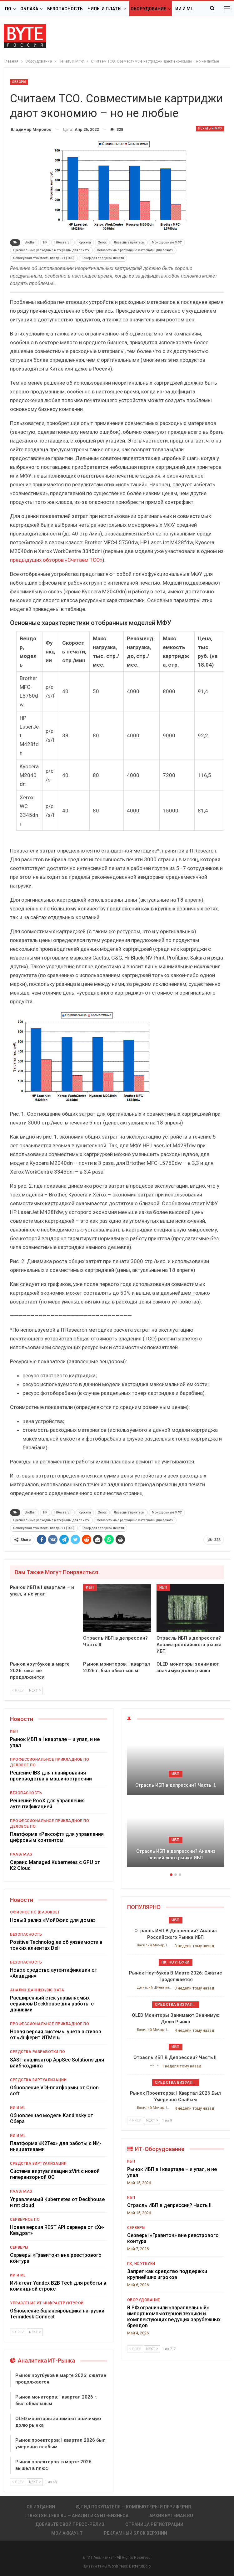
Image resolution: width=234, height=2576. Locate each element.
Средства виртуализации (38, 2080)
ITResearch (63, 242)
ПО (8, 8)
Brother (30, 242)
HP (45, 242)
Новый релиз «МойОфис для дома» (54, 1920)
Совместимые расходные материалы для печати (135, 250)
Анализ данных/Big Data (37, 1990)
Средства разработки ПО (37, 2052)
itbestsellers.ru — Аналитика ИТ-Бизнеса (76, 2515)
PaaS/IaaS (21, 1854)
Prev (18, 1690)
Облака (29, 8)
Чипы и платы (104, 8)
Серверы (19, 2247)
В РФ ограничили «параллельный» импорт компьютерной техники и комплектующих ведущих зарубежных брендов (174, 2316)
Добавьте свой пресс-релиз (69, 2524)
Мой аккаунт (67, 2533)
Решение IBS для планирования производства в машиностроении (51, 1776)
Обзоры (19, 82)
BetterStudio (140, 2566)
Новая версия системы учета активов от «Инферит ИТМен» (55, 2035)
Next (35, 1690)
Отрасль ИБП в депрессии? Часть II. (175, 1785)
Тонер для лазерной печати (103, 258)
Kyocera (85, 242)
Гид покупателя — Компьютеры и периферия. (134, 2506)
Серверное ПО (25, 2219)
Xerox (102, 242)
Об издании (41, 2506)
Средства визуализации (177, 2004)
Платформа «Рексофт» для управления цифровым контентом (57, 1837)
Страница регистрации (154, 2524)
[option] (175, 1800)
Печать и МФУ (210, 128)
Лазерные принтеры (129, 242)
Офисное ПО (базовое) (34, 1912)
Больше (184, 8)
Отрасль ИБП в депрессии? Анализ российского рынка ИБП (175, 1854)
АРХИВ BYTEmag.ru (171, 2515)
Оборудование (148, 8)
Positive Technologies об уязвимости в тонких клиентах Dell (56, 1945)
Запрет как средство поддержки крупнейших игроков (167, 2274)
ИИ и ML (18, 2108)
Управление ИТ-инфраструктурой (47, 2303)
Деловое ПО (23, 1765)
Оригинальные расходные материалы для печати (51, 250)
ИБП (90, 1587)
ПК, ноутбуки (176, 1962)
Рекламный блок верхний (135, 2533)
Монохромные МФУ (167, 242)
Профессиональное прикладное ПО (49, 1759)
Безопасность (65, 8)
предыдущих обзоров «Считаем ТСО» (56, 560)
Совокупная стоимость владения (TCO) (44, 258)
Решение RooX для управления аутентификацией (47, 1804)
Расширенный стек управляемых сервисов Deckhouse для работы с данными (52, 2004)
